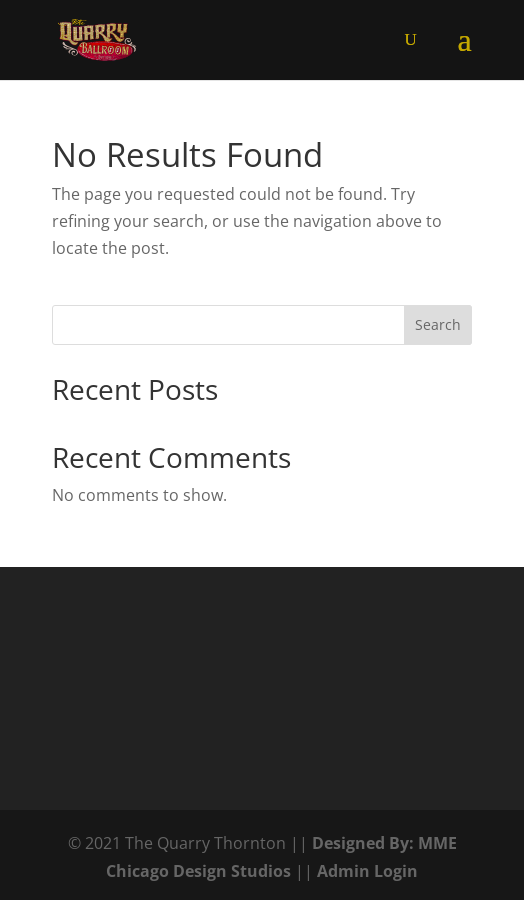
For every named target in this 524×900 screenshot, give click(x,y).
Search (438, 324)
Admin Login (367, 871)
